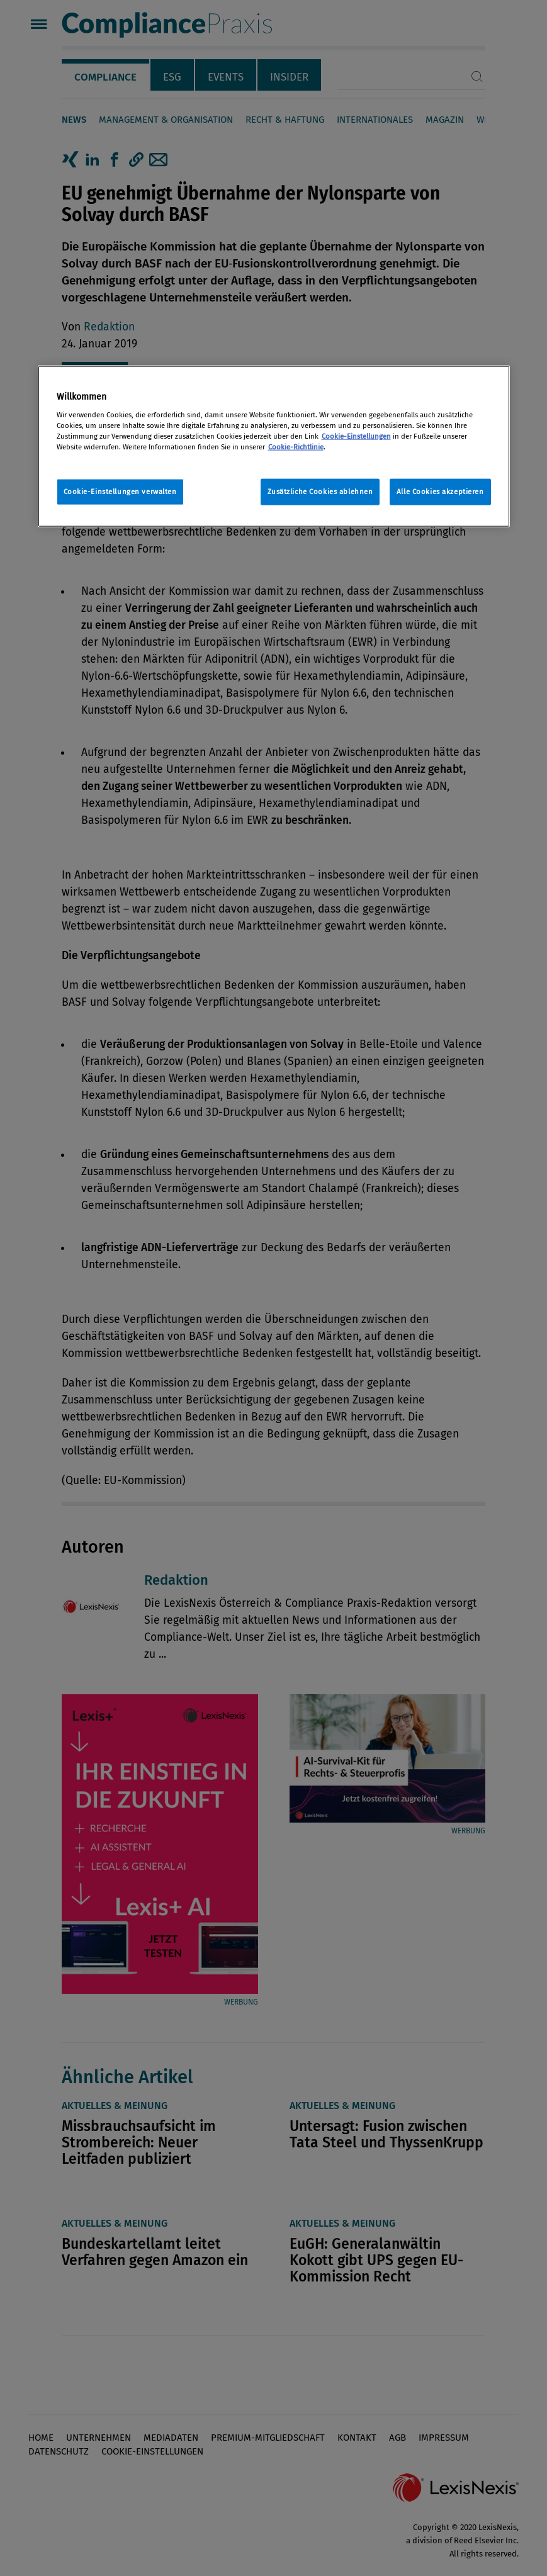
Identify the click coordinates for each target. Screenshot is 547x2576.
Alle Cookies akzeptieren (440, 491)
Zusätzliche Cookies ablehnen (320, 491)
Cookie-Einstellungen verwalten (120, 491)
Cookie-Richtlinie (296, 446)
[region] (274, 446)
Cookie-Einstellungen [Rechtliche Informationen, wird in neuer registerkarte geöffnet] (356, 435)
